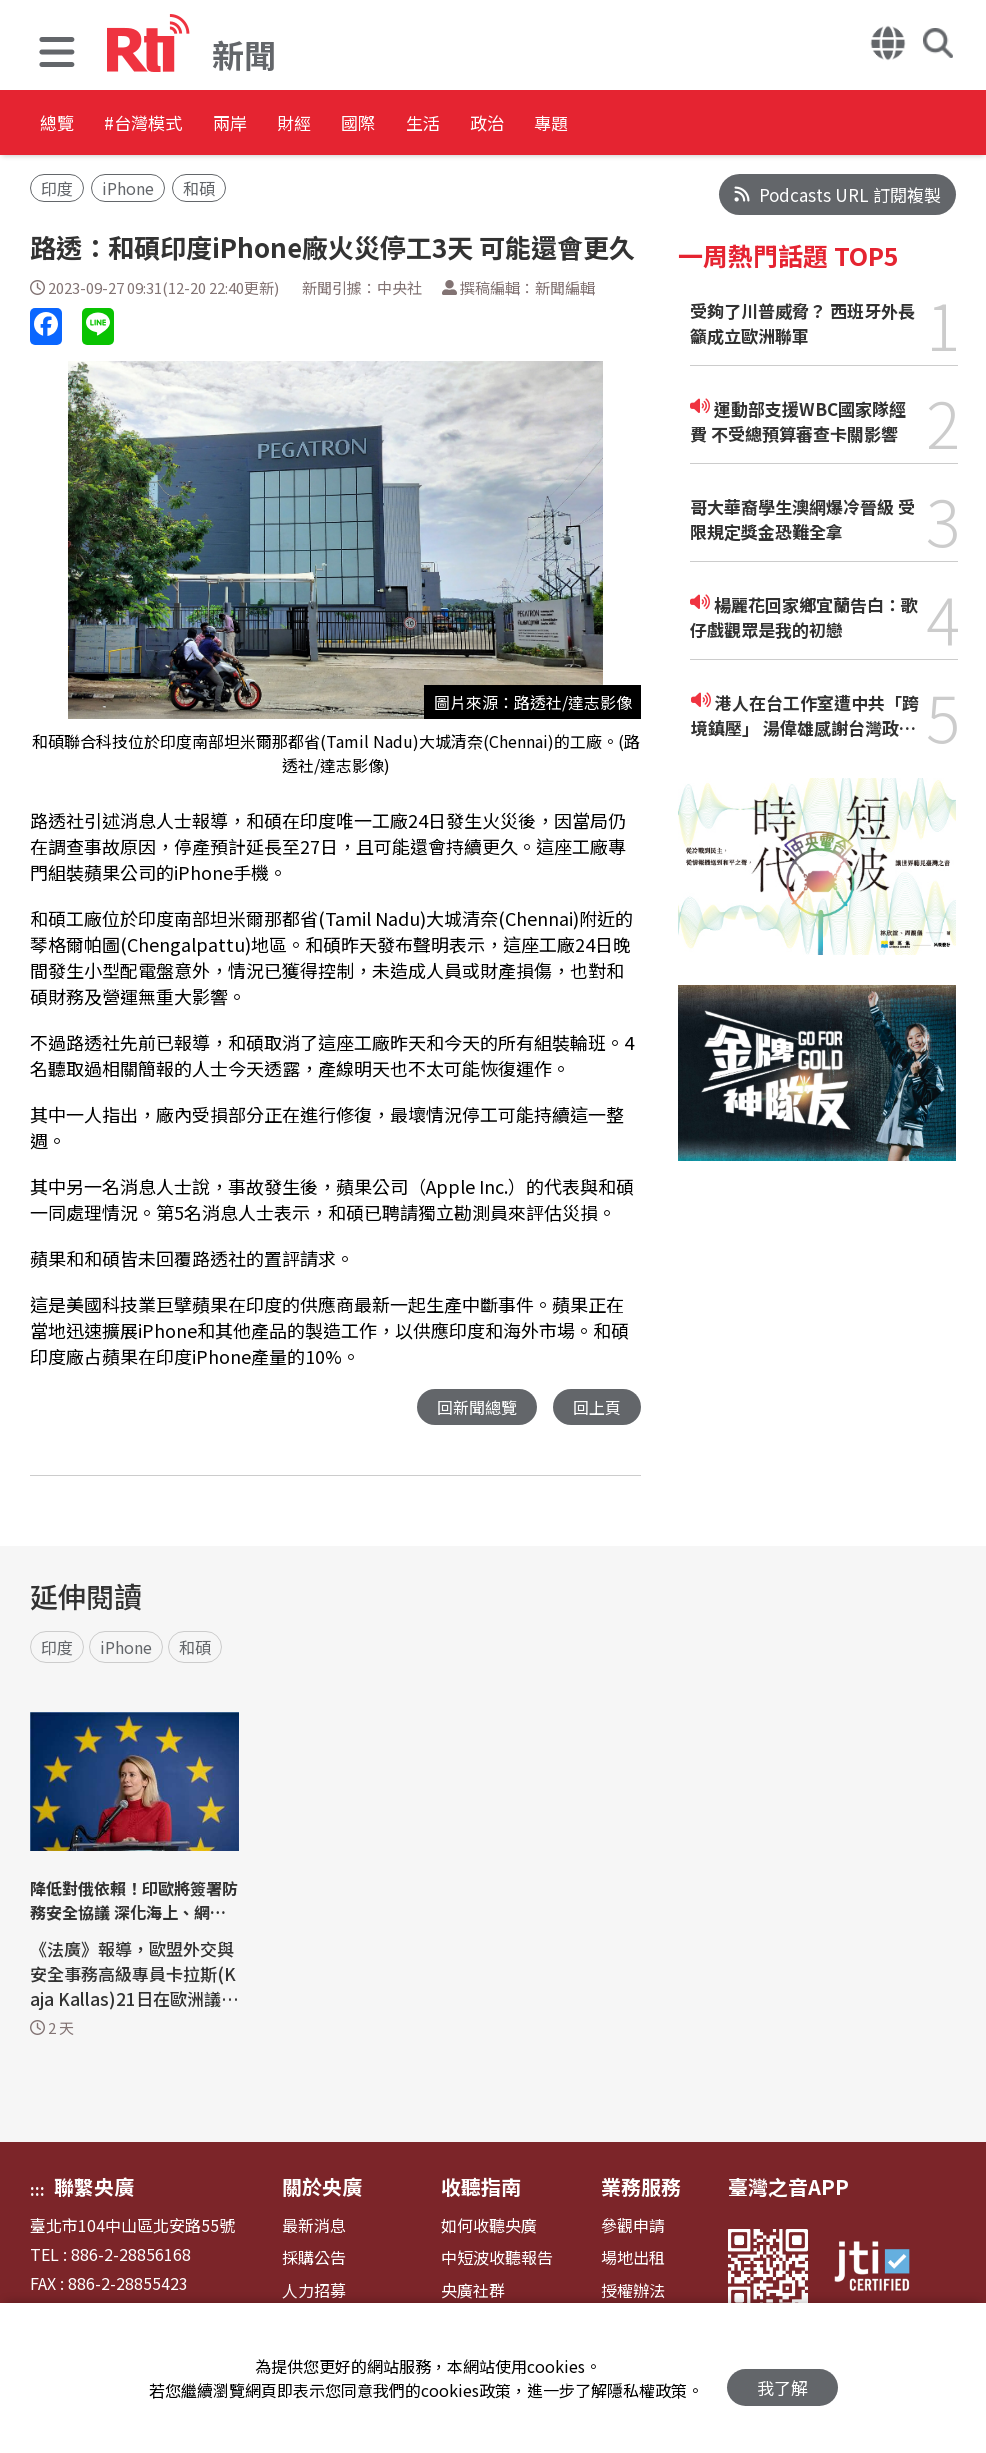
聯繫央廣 (94, 2187)
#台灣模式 (176, 124)
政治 (652, 124)
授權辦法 (633, 2291)
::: (37, 2190)
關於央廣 (322, 2187)
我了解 (782, 2378)
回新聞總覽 (471, 1407)
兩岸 (292, 124)
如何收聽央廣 (489, 2226)
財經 (382, 124)
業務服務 (641, 2187)
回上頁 (595, 1407)
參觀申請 (633, 2226)
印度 (57, 188)
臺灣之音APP (788, 2187)
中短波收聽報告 (497, 2258)
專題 (742, 124)
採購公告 (314, 2258)
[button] (57, 54)
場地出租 (633, 2258)
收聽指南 (481, 2187)
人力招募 (314, 2291)
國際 (472, 124)
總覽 (60, 124)
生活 (562, 124)
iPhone (128, 188)
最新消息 (314, 2226)
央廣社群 (473, 2291)
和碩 (199, 188)
